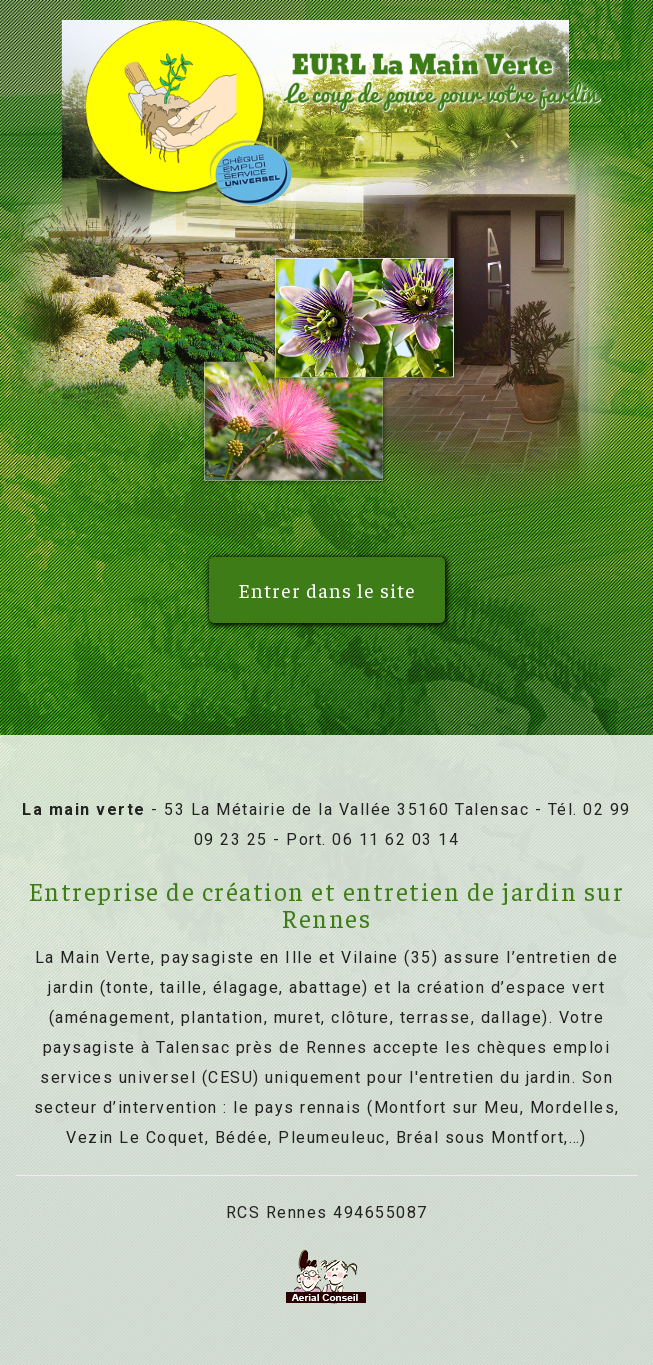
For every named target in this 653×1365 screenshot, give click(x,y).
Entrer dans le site (327, 589)
